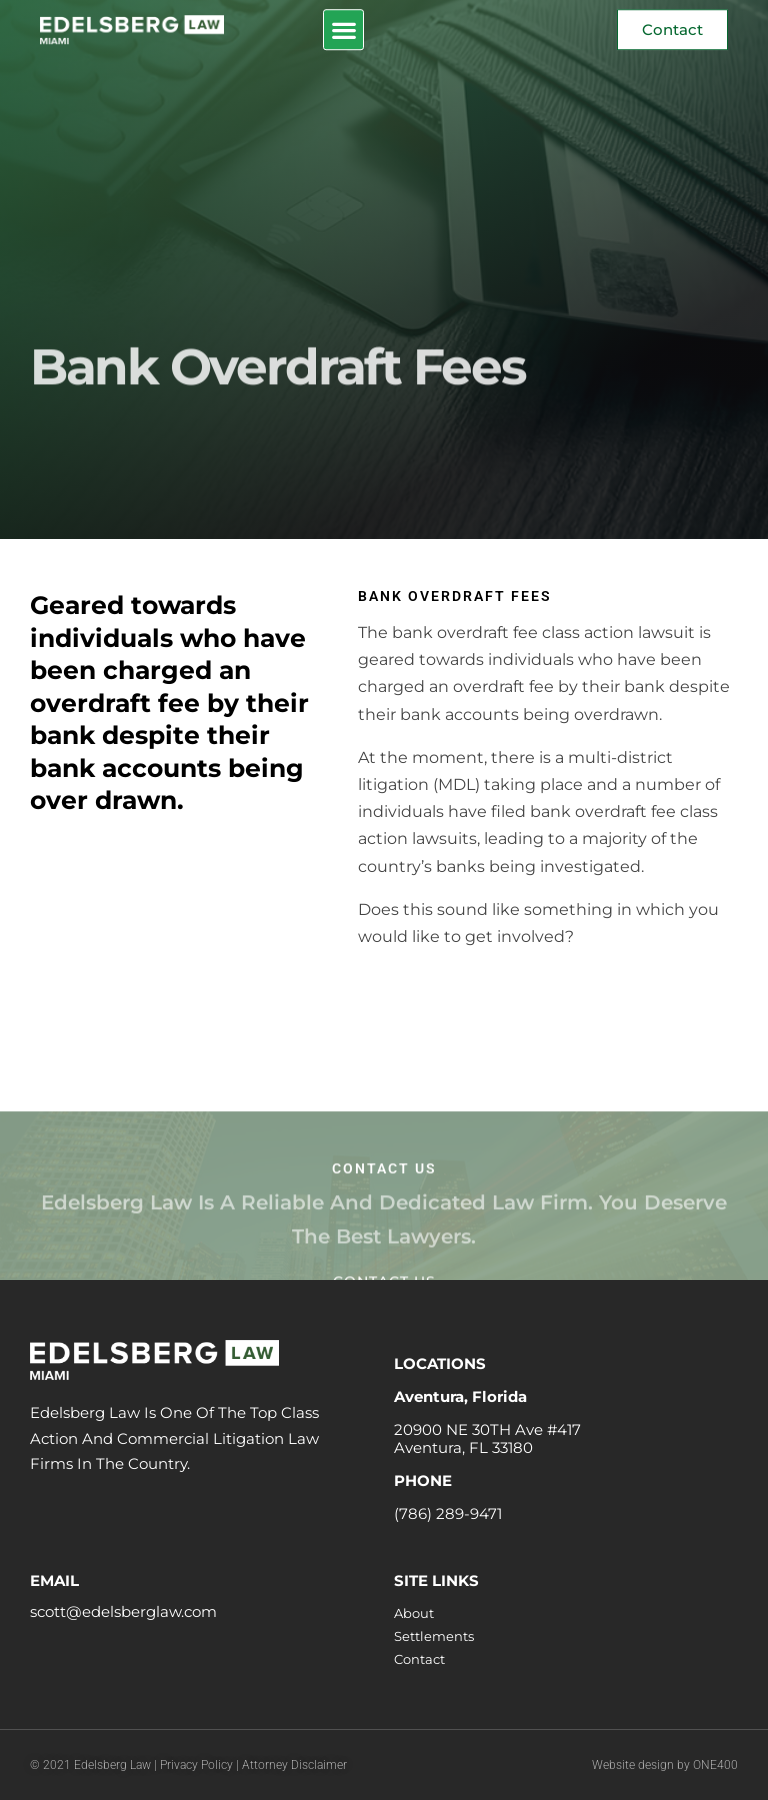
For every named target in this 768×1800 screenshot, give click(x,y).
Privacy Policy (198, 1765)
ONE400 (715, 1765)
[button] (343, 28)
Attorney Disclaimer (294, 1765)
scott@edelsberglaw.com (123, 1611)
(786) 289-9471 (448, 1513)
